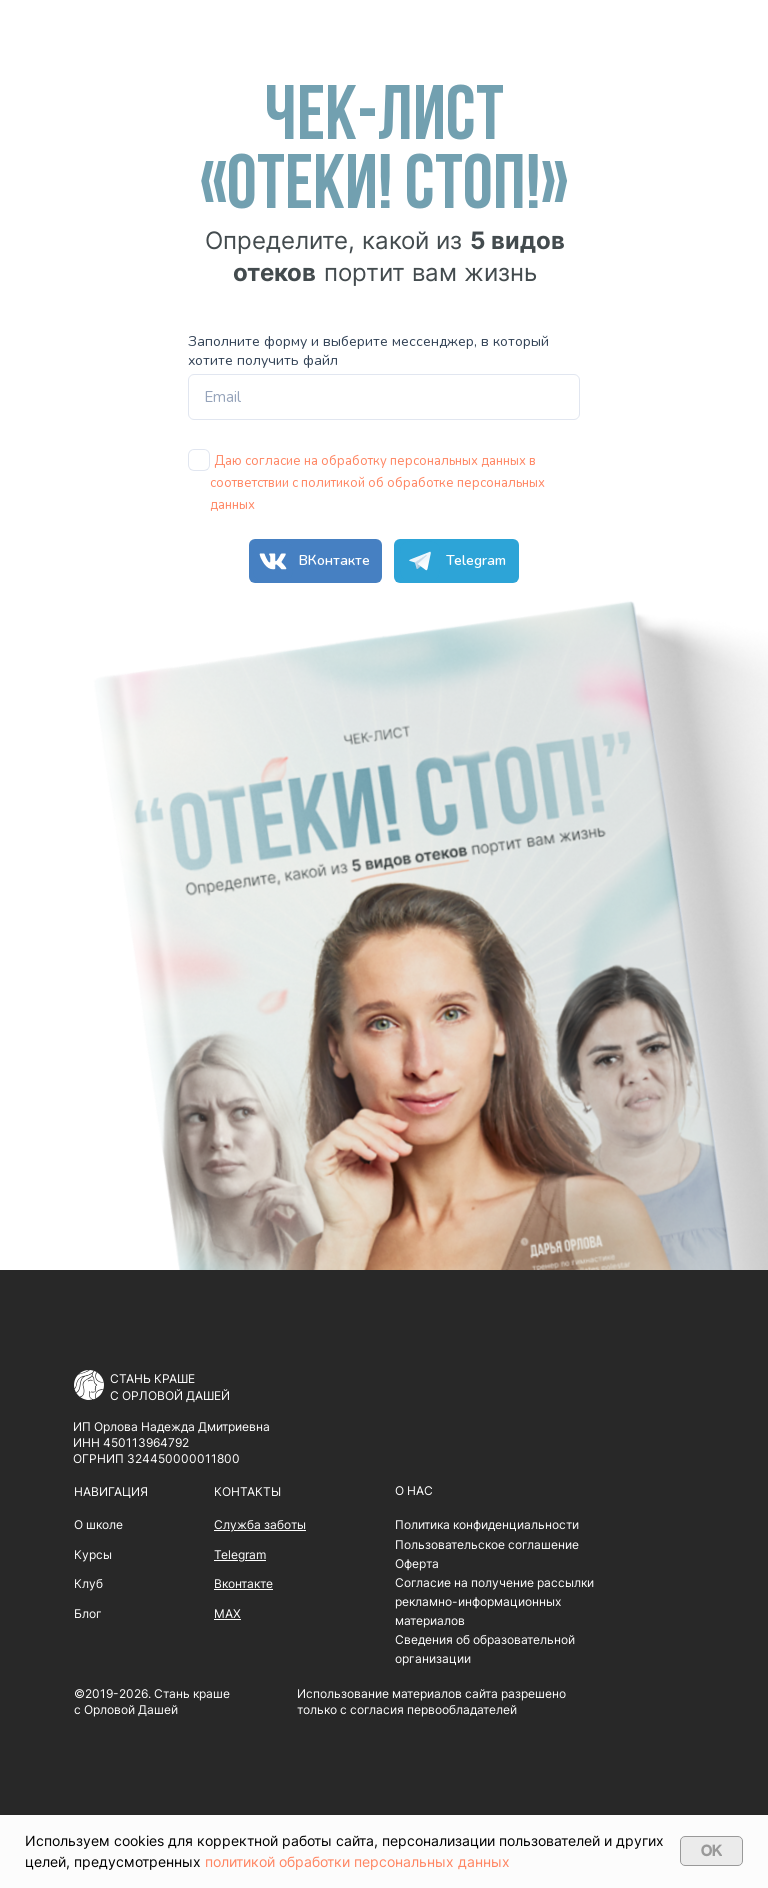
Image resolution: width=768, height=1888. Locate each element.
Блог (88, 1613)
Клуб (88, 1583)
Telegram (453, 561)
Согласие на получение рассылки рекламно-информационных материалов (494, 1601)
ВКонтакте (311, 561)
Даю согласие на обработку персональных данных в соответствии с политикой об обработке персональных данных (377, 483)
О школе (98, 1524)
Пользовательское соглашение (487, 1544)
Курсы (93, 1554)
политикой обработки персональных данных (357, 1861)
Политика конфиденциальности (487, 1524)
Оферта (417, 1563)
